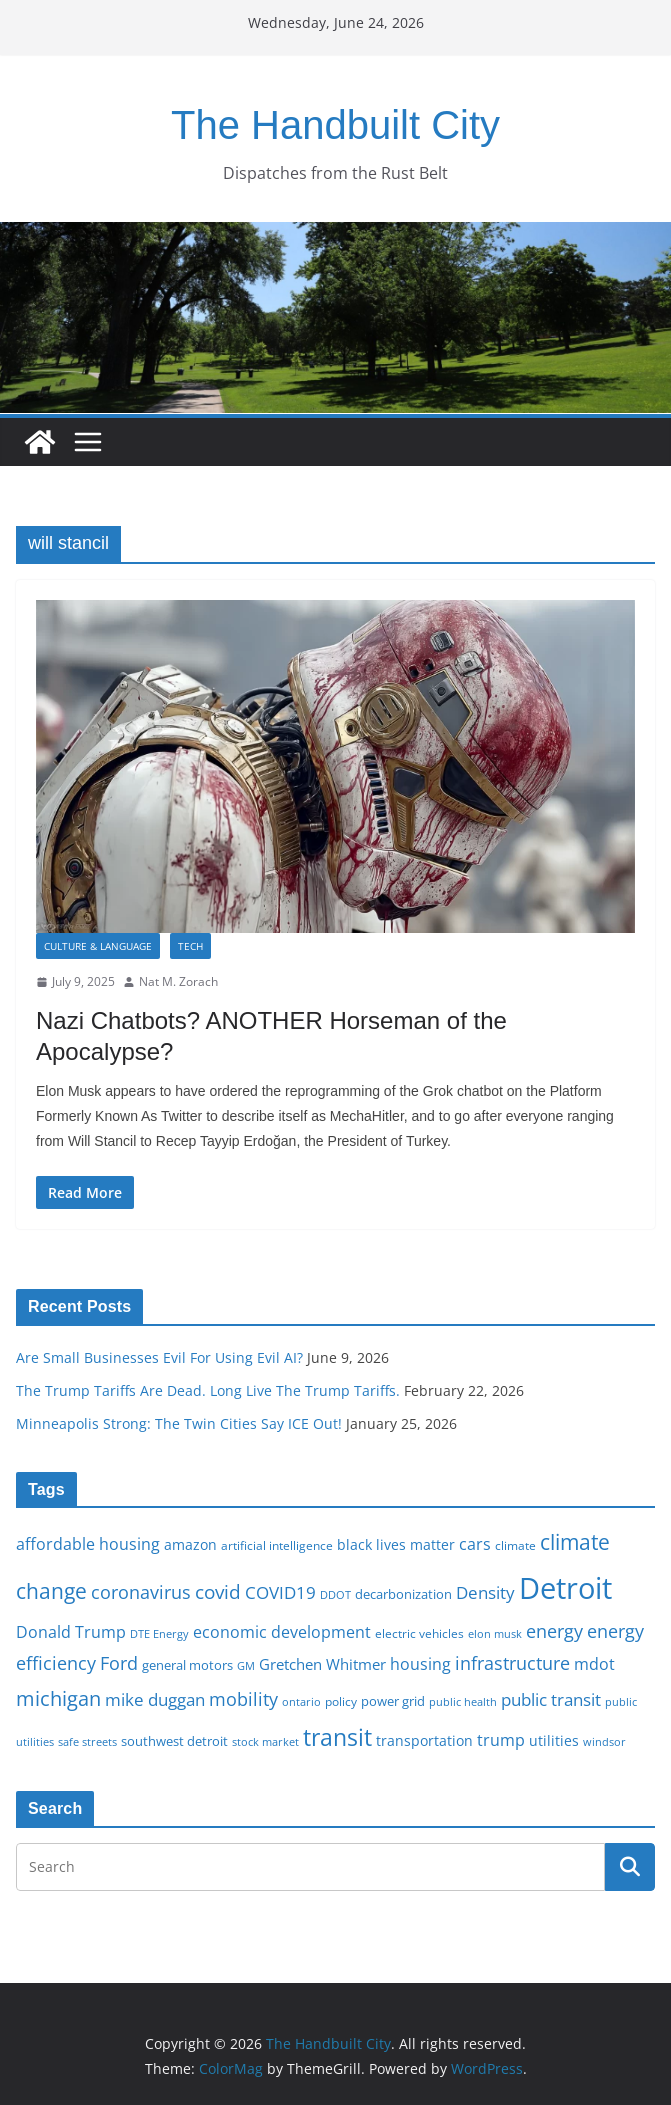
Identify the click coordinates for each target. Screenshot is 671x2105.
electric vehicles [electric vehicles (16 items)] (419, 1633)
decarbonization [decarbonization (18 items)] (403, 1594)
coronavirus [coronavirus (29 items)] (141, 1592)
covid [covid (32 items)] (218, 1592)
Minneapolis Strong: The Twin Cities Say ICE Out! (179, 1423)
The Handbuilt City (335, 125)
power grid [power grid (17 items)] (393, 1701)
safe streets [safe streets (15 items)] (87, 1741)
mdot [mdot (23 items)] (594, 1664)
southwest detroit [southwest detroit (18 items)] (174, 1741)
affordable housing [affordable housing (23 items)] (88, 1544)
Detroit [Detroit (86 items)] (565, 1588)
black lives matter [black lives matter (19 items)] (396, 1544)
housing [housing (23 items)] (420, 1664)
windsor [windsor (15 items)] (604, 1741)
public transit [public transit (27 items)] (551, 1699)
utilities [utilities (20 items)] (554, 1740)
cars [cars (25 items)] (475, 1544)
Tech (190, 946)
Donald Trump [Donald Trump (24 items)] (71, 1632)
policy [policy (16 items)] (341, 1701)
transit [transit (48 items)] (337, 1737)
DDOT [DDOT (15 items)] (335, 1594)
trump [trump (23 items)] (501, 1740)
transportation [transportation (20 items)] (424, 1740)
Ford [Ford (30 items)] (119, 1662)
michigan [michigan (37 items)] (58, 1698)
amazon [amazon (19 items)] (190, 1544)
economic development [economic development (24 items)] (282, 1632)
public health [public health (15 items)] (463, 1701)
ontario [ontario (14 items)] (301, 1702)
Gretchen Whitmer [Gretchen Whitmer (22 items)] (322, 1664)
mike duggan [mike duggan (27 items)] (155, 1699)
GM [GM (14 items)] (246, 1666)
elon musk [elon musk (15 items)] (495, 1633)
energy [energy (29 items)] (554, 1631)
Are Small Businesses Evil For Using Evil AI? (159, 1357)
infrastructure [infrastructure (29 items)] (512, 1663)
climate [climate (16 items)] (515, 1545)
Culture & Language (98, 946)
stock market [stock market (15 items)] (265, 1741)
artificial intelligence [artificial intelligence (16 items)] (277, 1545)
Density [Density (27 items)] (485, 1592)
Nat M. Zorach (178, 981)
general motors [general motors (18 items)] (187, 1665)
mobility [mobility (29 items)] (243, 1699)
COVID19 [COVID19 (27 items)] (280, 1592)
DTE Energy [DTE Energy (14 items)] (159, 1634)
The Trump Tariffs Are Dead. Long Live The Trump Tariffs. (208, 1390)
